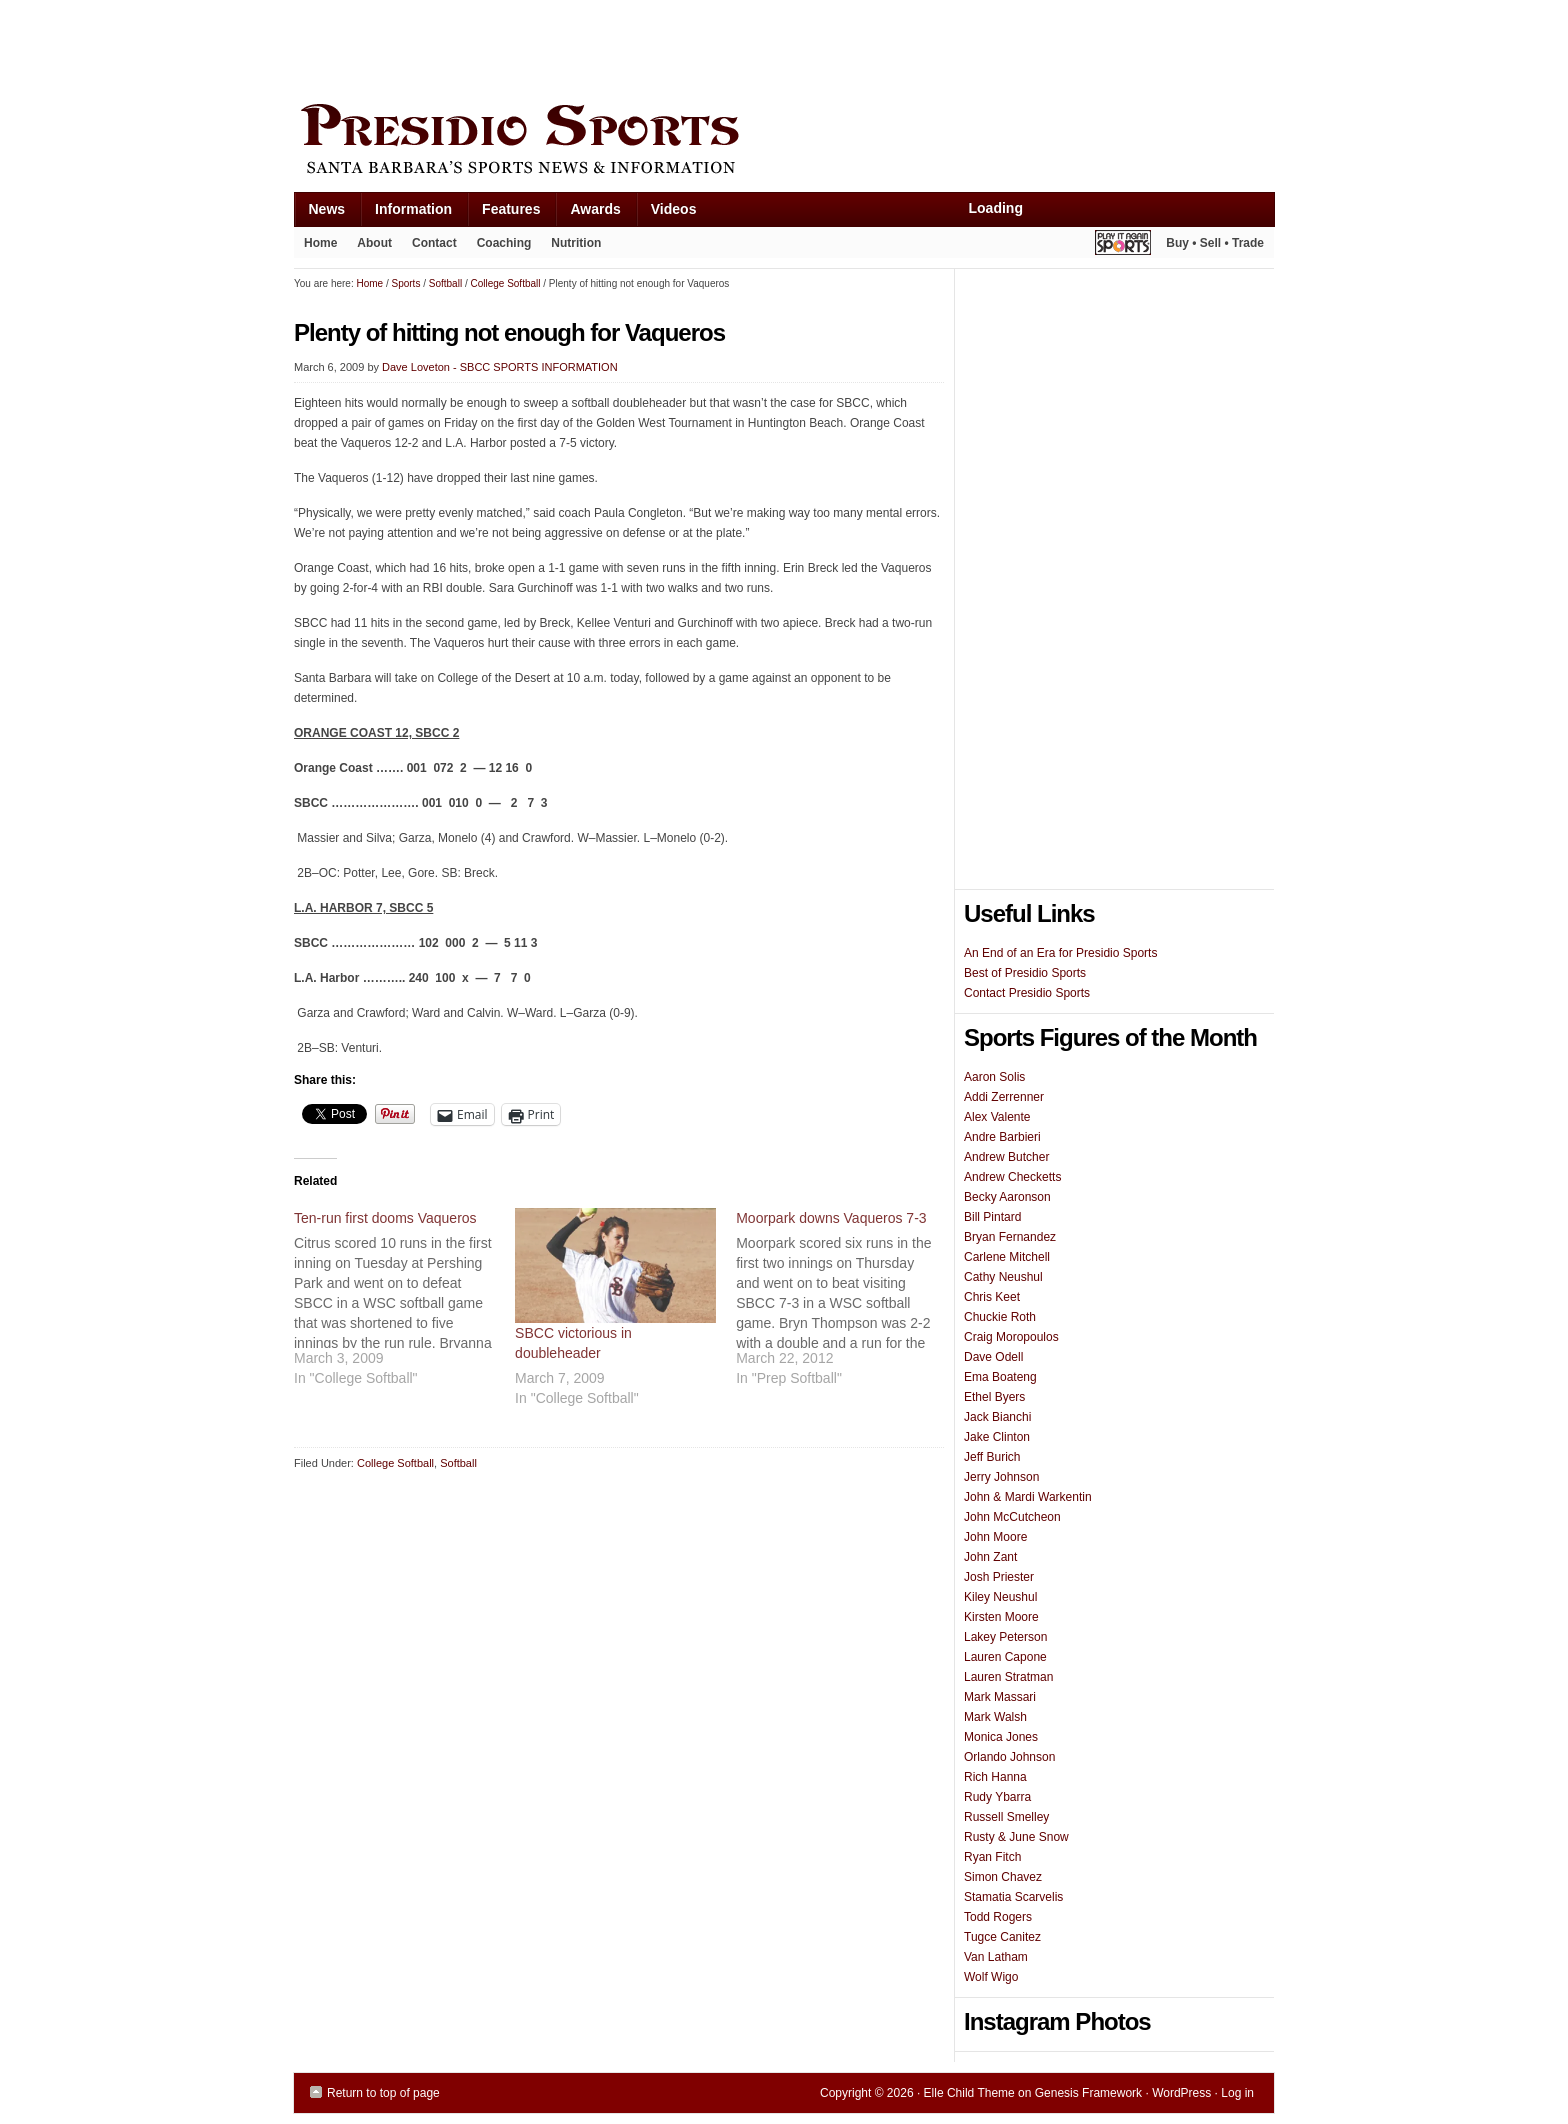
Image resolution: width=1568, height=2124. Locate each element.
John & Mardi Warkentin (1028, 1497)
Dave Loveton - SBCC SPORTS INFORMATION (500, 367)
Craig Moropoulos (1011, 1337)
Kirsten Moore (1001, 1617)
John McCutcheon (1012, 1517)
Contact (434, 243)
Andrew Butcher (1006, 1157)
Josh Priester (999, 1577)
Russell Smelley (1006, 1817)
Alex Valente (997, 1117)
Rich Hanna (995, 1777)
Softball (458, 1463)
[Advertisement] (658, 47)
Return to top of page (383, 2093)
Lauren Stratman (1008, 1677)
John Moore (995, 1537)
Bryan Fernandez (1010, 1237)
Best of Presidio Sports (1025, 973)
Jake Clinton (997, 1437)
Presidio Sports (784, 142)
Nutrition (576, 243)
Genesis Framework (1088, 2093)
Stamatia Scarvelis (1013, 1897)
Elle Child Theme (969, 2093)
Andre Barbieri (1002, 1137)
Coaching (504, 243)
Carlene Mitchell (1007, 1257)
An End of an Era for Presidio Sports (1060, 953)
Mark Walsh (995, 1717)
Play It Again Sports (1123, 245)
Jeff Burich (992, 1457)
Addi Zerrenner (1004, 1097)
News (320, 213)
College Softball (395, 1463)
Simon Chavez (1003, 1877)
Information (406, 213)
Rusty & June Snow (1016, 1837)
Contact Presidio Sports (1027, 993)
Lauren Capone (1005, 1657)
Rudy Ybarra (997, 1797)
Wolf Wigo (991, 1977)
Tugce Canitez (1002, 1937)
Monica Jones (1001, 1737)
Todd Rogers (998, 1917)
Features (503, 213)
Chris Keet (992, 1297)
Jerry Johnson (1001, 1477)
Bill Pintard (992, 1217)
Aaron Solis (994, 1077)
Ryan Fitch (992, 1857)
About (369, 247)
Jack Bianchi (997, 1417)
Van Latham (996, 1957)
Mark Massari (1000, 1697)
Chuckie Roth (1000, 1317)
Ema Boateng (1000, 1377)
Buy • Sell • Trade (1215, 243)
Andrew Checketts (1012, 1177)
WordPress (1181, 2093)
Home (320, 243)
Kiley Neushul (1000, 1597)
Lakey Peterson (1005, 1637)
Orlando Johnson (1009, 1757)
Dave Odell (993, 1357)
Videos (674, 209)
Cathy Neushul (1003, 1277)
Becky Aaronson (1007, 1197)
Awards (587, 213)
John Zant (990, 1557)
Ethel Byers (994, 1397)
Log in (1237, 2093)
